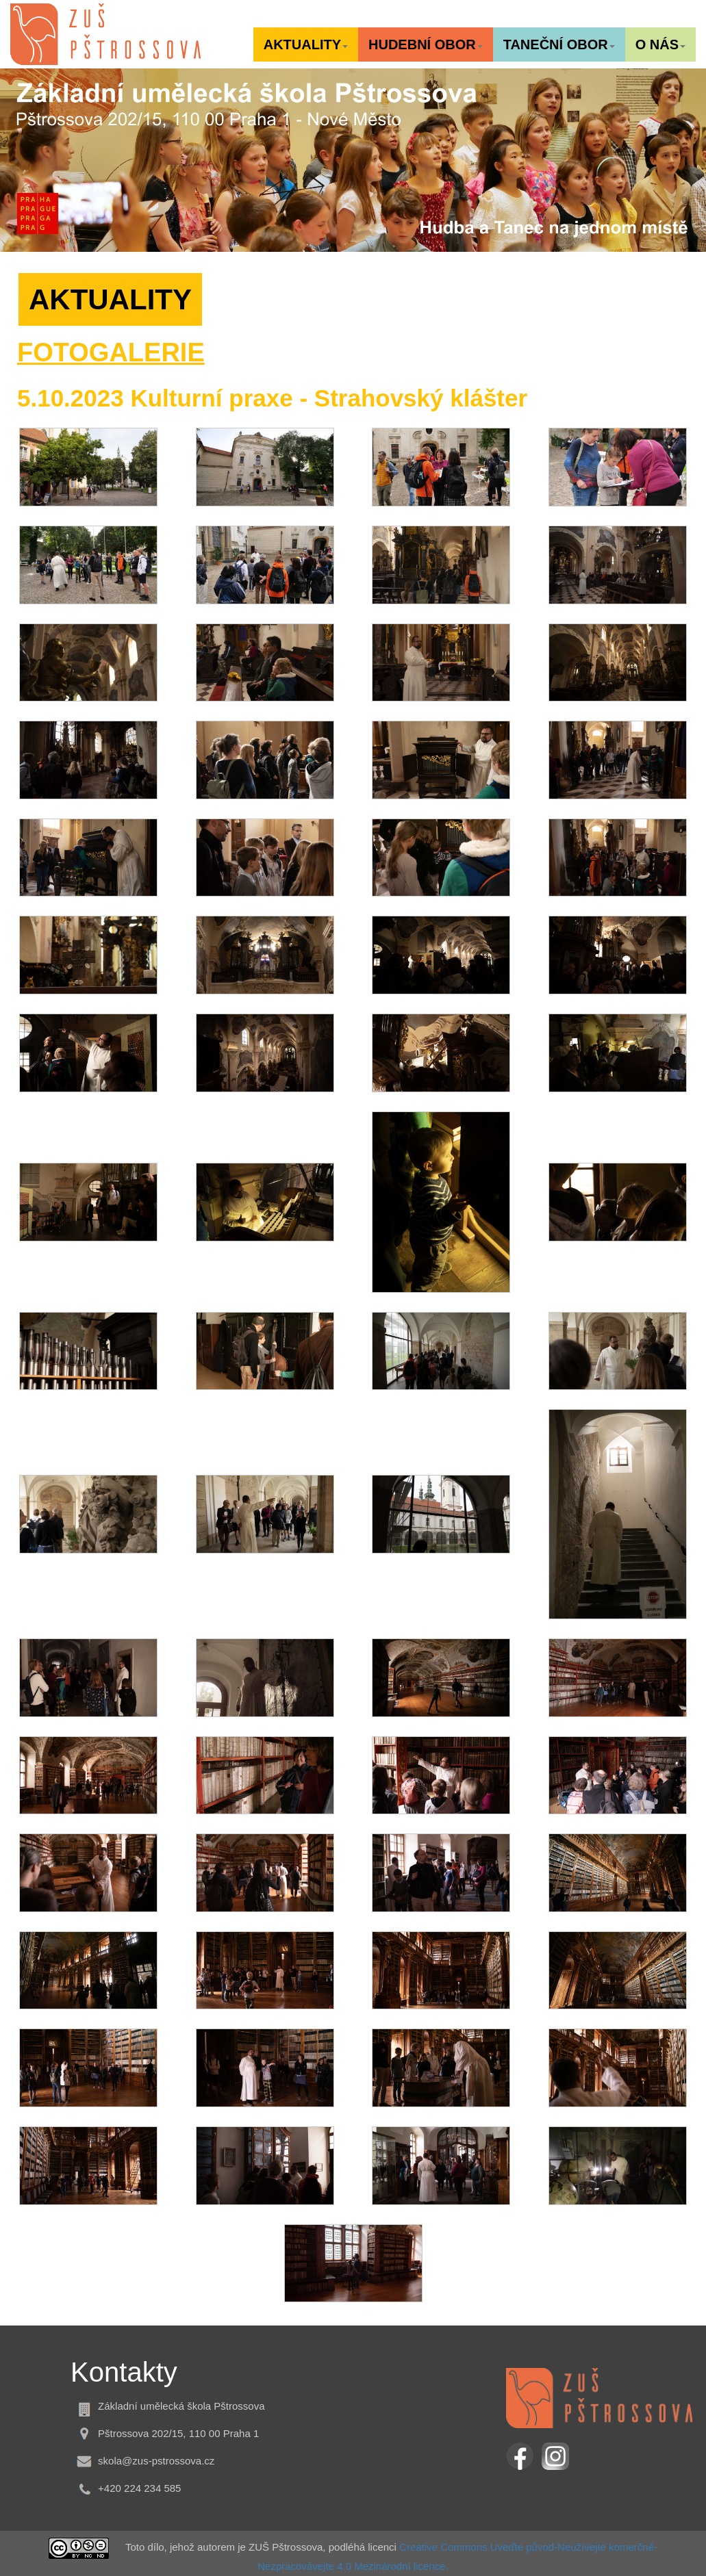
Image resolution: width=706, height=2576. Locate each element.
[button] (305, 44)
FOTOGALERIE (111, 352)
